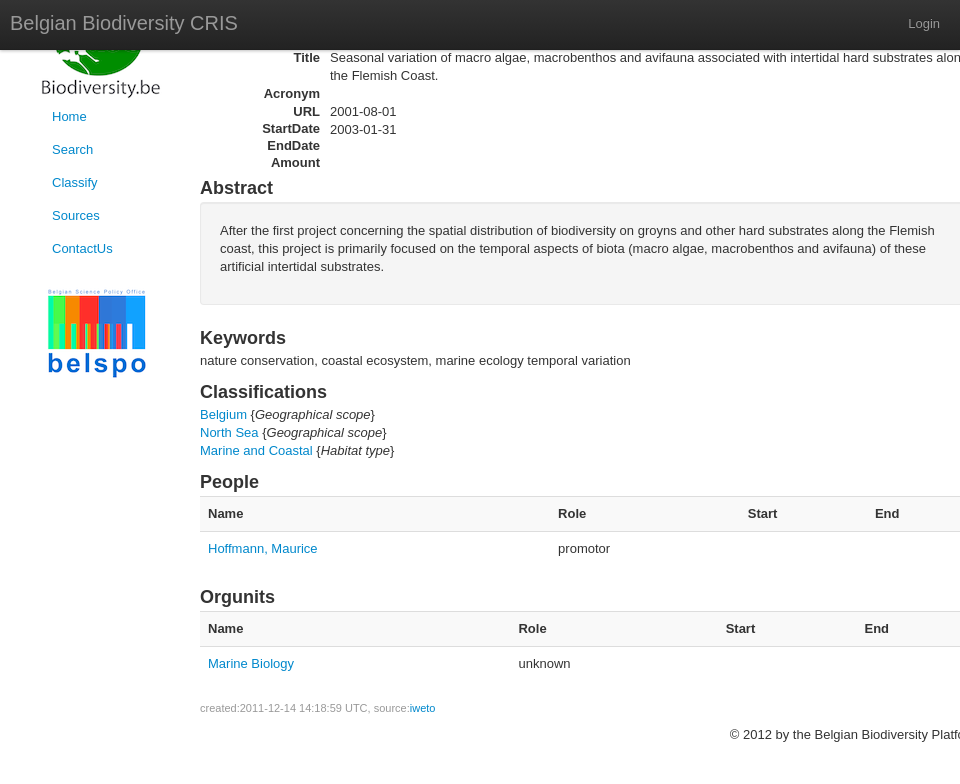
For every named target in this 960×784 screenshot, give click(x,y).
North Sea (229, 432)
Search (72, 149)
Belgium (223, 414)
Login (924, 23)
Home (69, 116)
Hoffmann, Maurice (263, 548)
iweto (423, 708)
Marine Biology (251, 663)
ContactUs (82, 248)
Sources (76, 215)
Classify (75, 182)
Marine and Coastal (256, 450)
